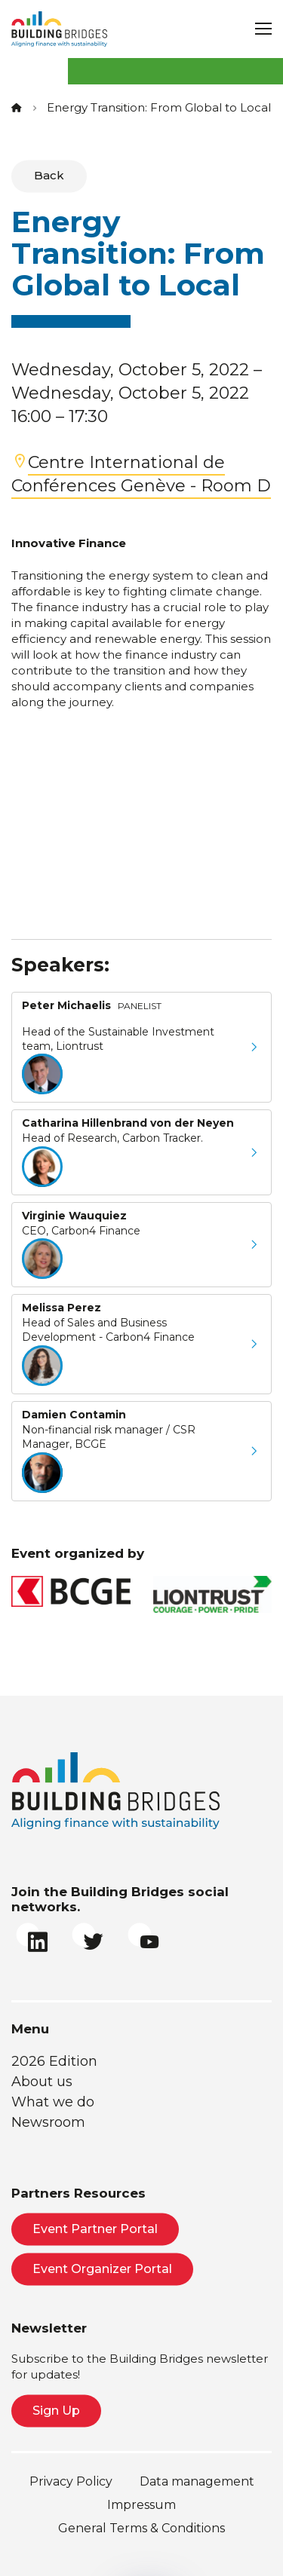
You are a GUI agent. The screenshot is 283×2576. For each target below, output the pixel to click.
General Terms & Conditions (141, 2528)
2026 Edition (54, 2061)
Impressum (141, 2505)
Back (49, 175)
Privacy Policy (70, 2481)
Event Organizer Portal (102, 2269)
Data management (197, 2481)
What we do (52, 2102)
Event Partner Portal (95, 2229)
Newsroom (48, 2122)
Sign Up (56, 2410)
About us (41, 2081)
